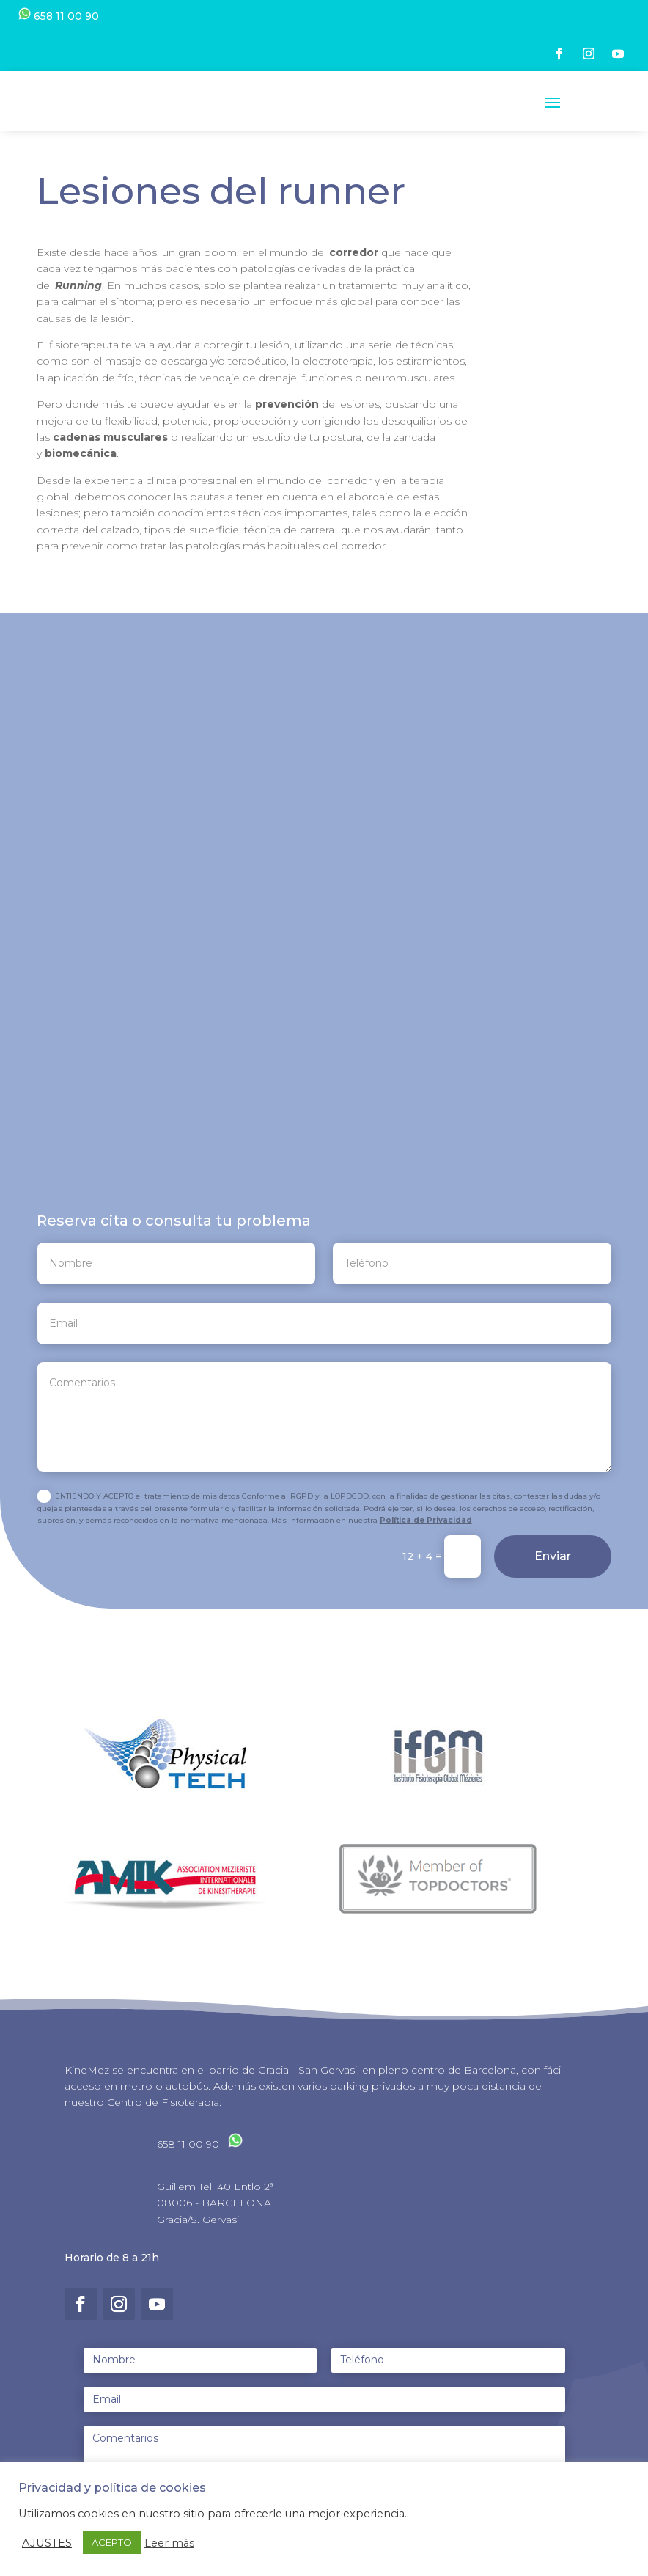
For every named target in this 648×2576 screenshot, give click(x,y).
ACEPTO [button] (112, 2542)
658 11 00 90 (58, 16)
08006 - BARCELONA (214, 2215)
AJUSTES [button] (47, 2543)
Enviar (552, 1570)
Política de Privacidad (426, 1533)
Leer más (169, 2543)
